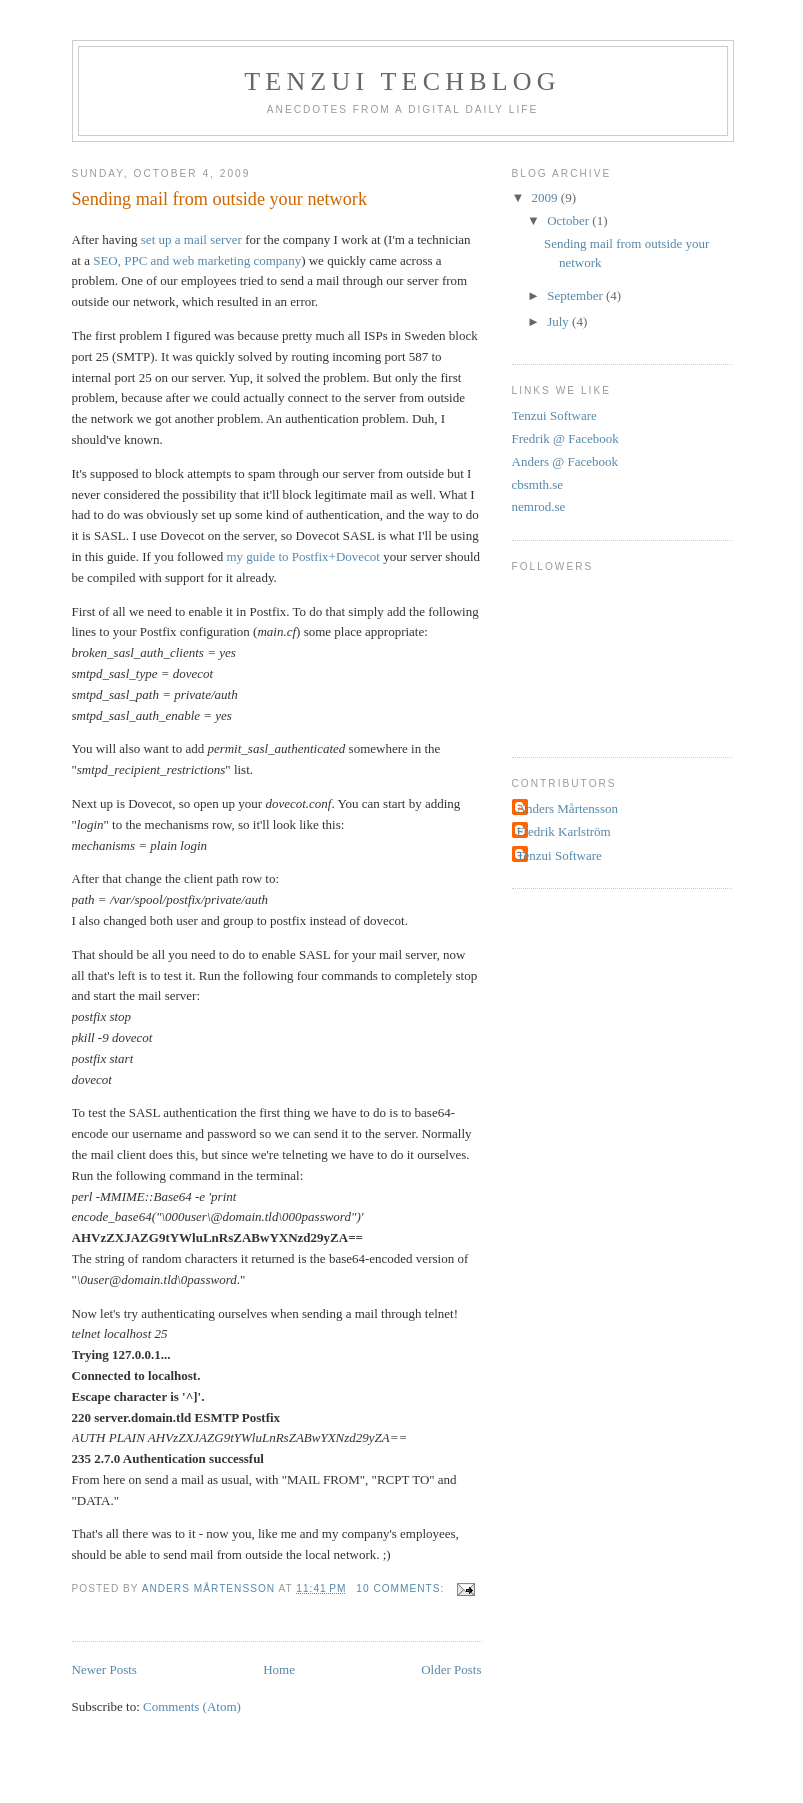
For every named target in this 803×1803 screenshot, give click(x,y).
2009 (546, 197)
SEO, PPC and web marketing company (197, 260)
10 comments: (402, 1588)
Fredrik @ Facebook (565, 438)
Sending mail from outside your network (220, 199)
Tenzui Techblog (402, 81)
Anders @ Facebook (565, 461)
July (559, 321)
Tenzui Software (554, 415)
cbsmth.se (538, 484)
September (576, 295)
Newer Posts (104, 1669)
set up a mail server (191, 239)
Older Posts (451, 1669)
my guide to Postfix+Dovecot (303, 556)
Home (279, 1669)
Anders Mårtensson (567, 808)
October (569, 220)
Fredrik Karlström (564, 831)
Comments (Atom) (192, 1706)
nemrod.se (539, 506)
